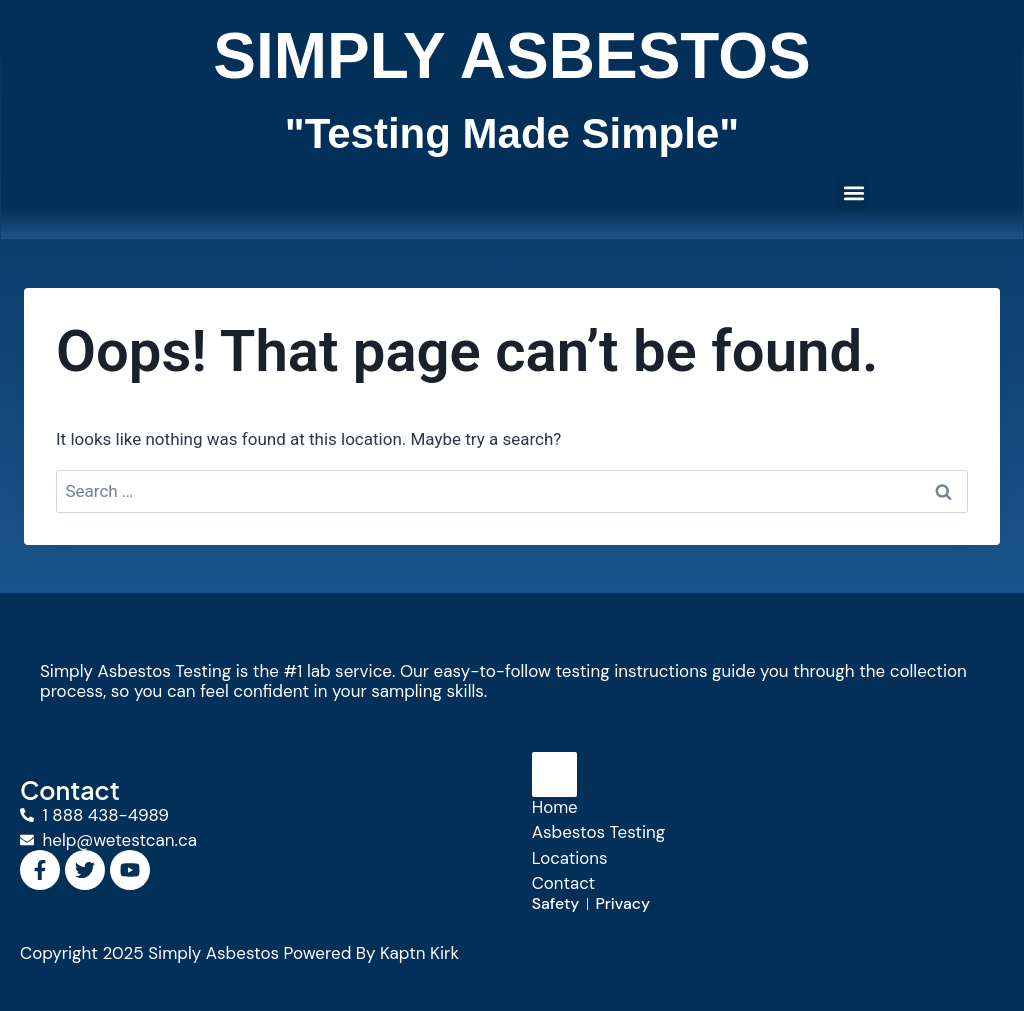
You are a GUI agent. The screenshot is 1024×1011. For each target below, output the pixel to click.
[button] (853, 193)
